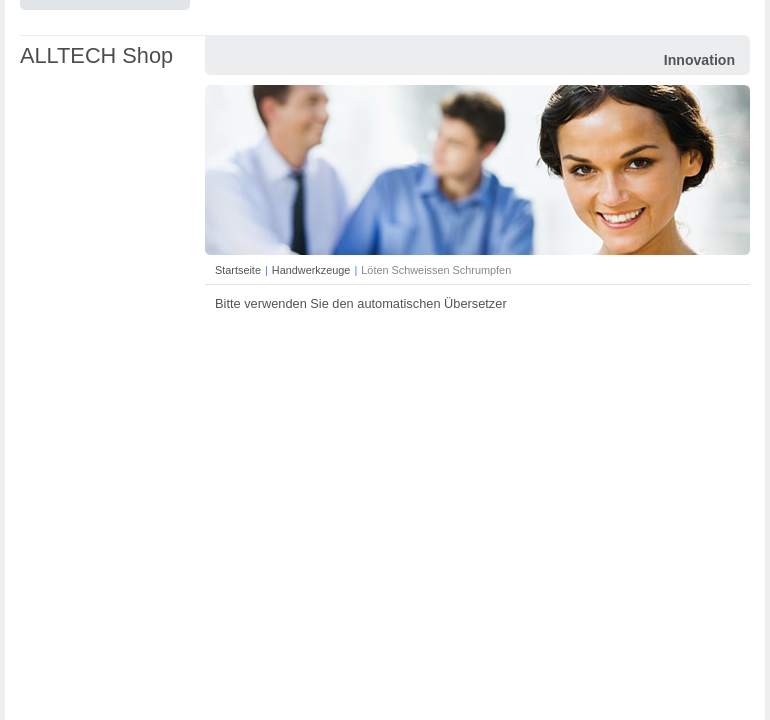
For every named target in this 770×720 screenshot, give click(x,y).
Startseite (238, 270)
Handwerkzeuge (311, 270)
